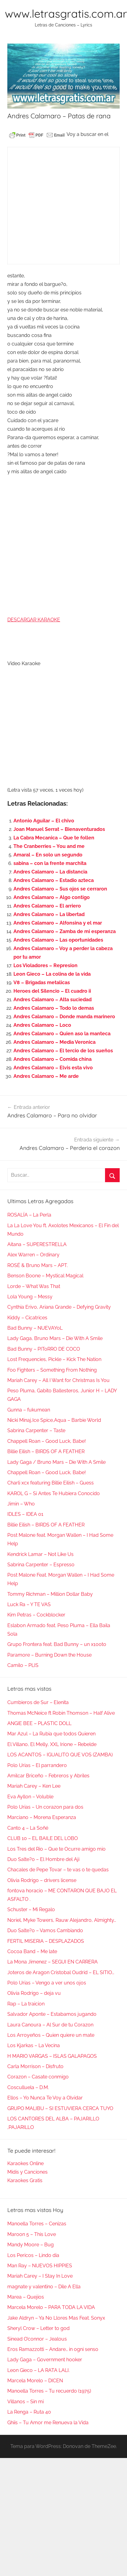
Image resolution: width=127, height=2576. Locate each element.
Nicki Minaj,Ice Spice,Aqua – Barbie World (54, 1420)
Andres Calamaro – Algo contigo (51, 897)
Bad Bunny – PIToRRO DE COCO (43, 1349)
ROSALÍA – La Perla (29, 1215)
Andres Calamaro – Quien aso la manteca (62, 1033)
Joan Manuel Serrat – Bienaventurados (59, 829)
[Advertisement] (57, 206)
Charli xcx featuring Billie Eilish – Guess (50, 1483)
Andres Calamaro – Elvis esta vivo (53, 1068)
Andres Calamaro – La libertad (49, 914)
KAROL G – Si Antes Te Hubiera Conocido (53, 1493)
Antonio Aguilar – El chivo (43, 821)
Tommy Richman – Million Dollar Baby (50, 1594)
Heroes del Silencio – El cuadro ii (52, 991)
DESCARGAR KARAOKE (33, 620)
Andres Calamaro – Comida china (52, 1059)
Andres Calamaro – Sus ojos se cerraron (60, 889)
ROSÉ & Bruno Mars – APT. (37, 1265)
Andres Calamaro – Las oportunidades (58, 940)
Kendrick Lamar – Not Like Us (40, 1554)
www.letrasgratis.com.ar (66, 13)
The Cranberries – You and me (49, 846)
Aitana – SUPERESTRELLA (37, 1244)
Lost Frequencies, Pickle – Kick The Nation (54, 1359)
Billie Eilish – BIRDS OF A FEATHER (46, 1451)
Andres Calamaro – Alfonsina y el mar (57, 923)
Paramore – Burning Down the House (49, 1655)
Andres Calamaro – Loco (42, 1025)
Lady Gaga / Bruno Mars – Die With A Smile (56, 1462)
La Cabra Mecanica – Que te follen (53, 838)
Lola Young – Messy (30, 1297)
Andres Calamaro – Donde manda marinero (64, 1016)
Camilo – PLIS (22, 1665)
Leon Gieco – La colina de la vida (52, 974)
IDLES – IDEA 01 (25, 1514)
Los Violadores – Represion (45, 965)
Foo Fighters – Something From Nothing (52, 1370)
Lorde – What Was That (33, 1286)
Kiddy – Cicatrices (27, 1318)
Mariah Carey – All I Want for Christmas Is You (58, 1380)
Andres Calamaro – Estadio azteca (53, 880)
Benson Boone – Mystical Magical (45, 1276)
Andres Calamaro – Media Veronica (54, 1042)
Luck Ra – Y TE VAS (29, 1604)
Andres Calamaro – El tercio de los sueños (63, 1051)
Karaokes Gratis (24, 2180)
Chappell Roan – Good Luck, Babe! (46, 1441)
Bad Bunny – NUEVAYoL (35, 1328)
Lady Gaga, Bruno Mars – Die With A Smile (55, 1338)
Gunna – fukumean (28, 1410)
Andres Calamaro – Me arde (46, 1076)
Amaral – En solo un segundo (47, 855)
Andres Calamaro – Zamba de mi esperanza (64, 931)
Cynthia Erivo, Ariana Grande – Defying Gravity (59, 1307)
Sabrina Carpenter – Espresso (40, 1564)
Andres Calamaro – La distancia (50, 872)
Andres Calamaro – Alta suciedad (52, 999)
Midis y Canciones (27, 2172)
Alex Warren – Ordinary (33, 1255)
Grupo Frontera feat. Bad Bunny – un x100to (56, 1644)
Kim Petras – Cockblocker (36, 1615)
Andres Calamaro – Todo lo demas (53, 1008)
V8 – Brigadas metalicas (41, 982)
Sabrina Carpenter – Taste (36, 1430)
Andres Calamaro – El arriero (47, 906)
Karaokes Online (25, 2163)
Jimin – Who (21, 1504)
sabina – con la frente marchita (49, 863)
